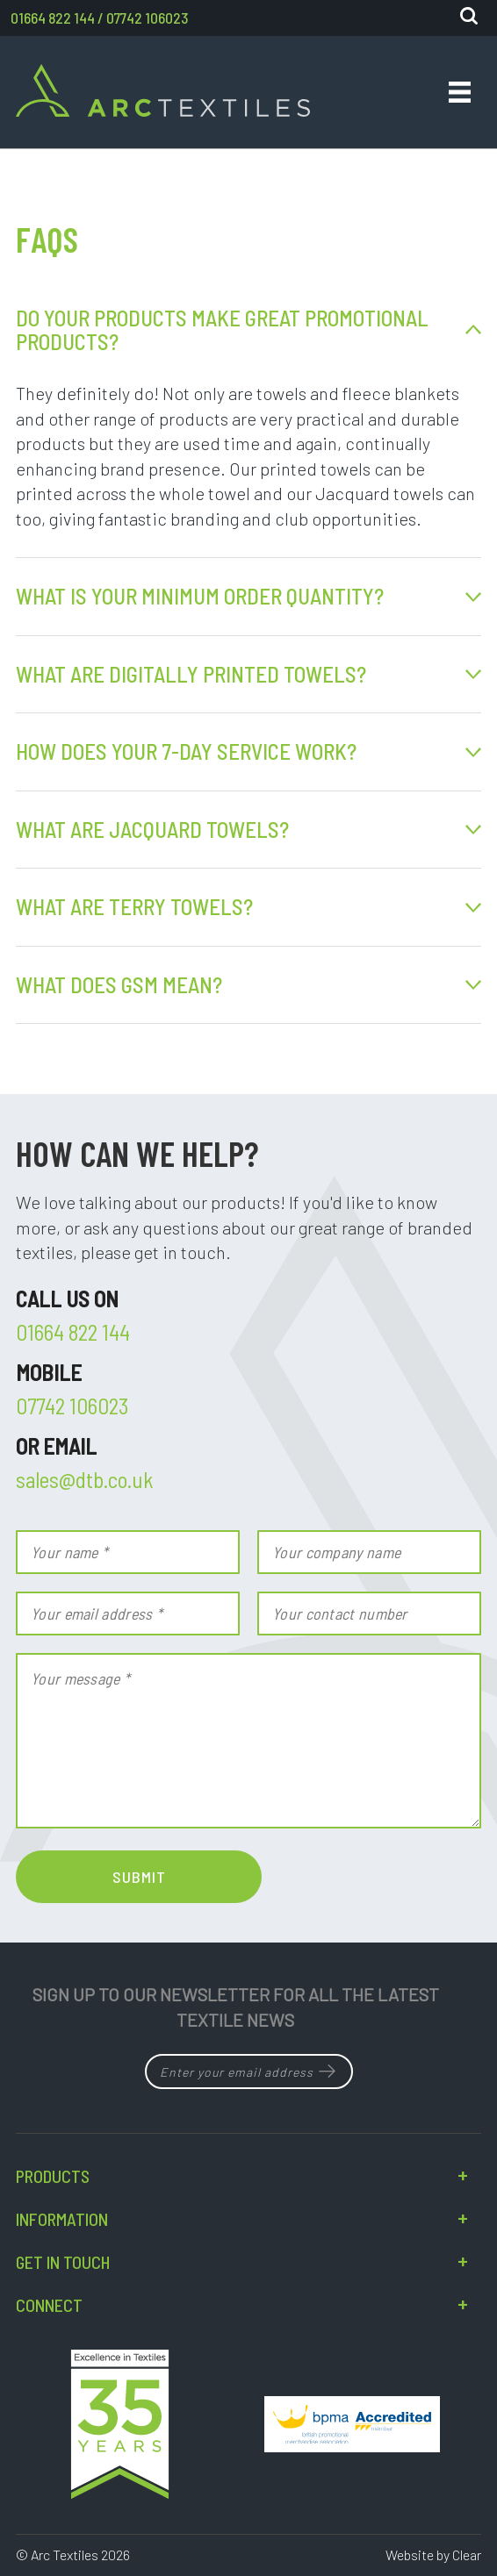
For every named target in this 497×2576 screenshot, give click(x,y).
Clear (466, 2554)
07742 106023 (147, 17)
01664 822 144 (53, 17)
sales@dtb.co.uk (85, 1479)
